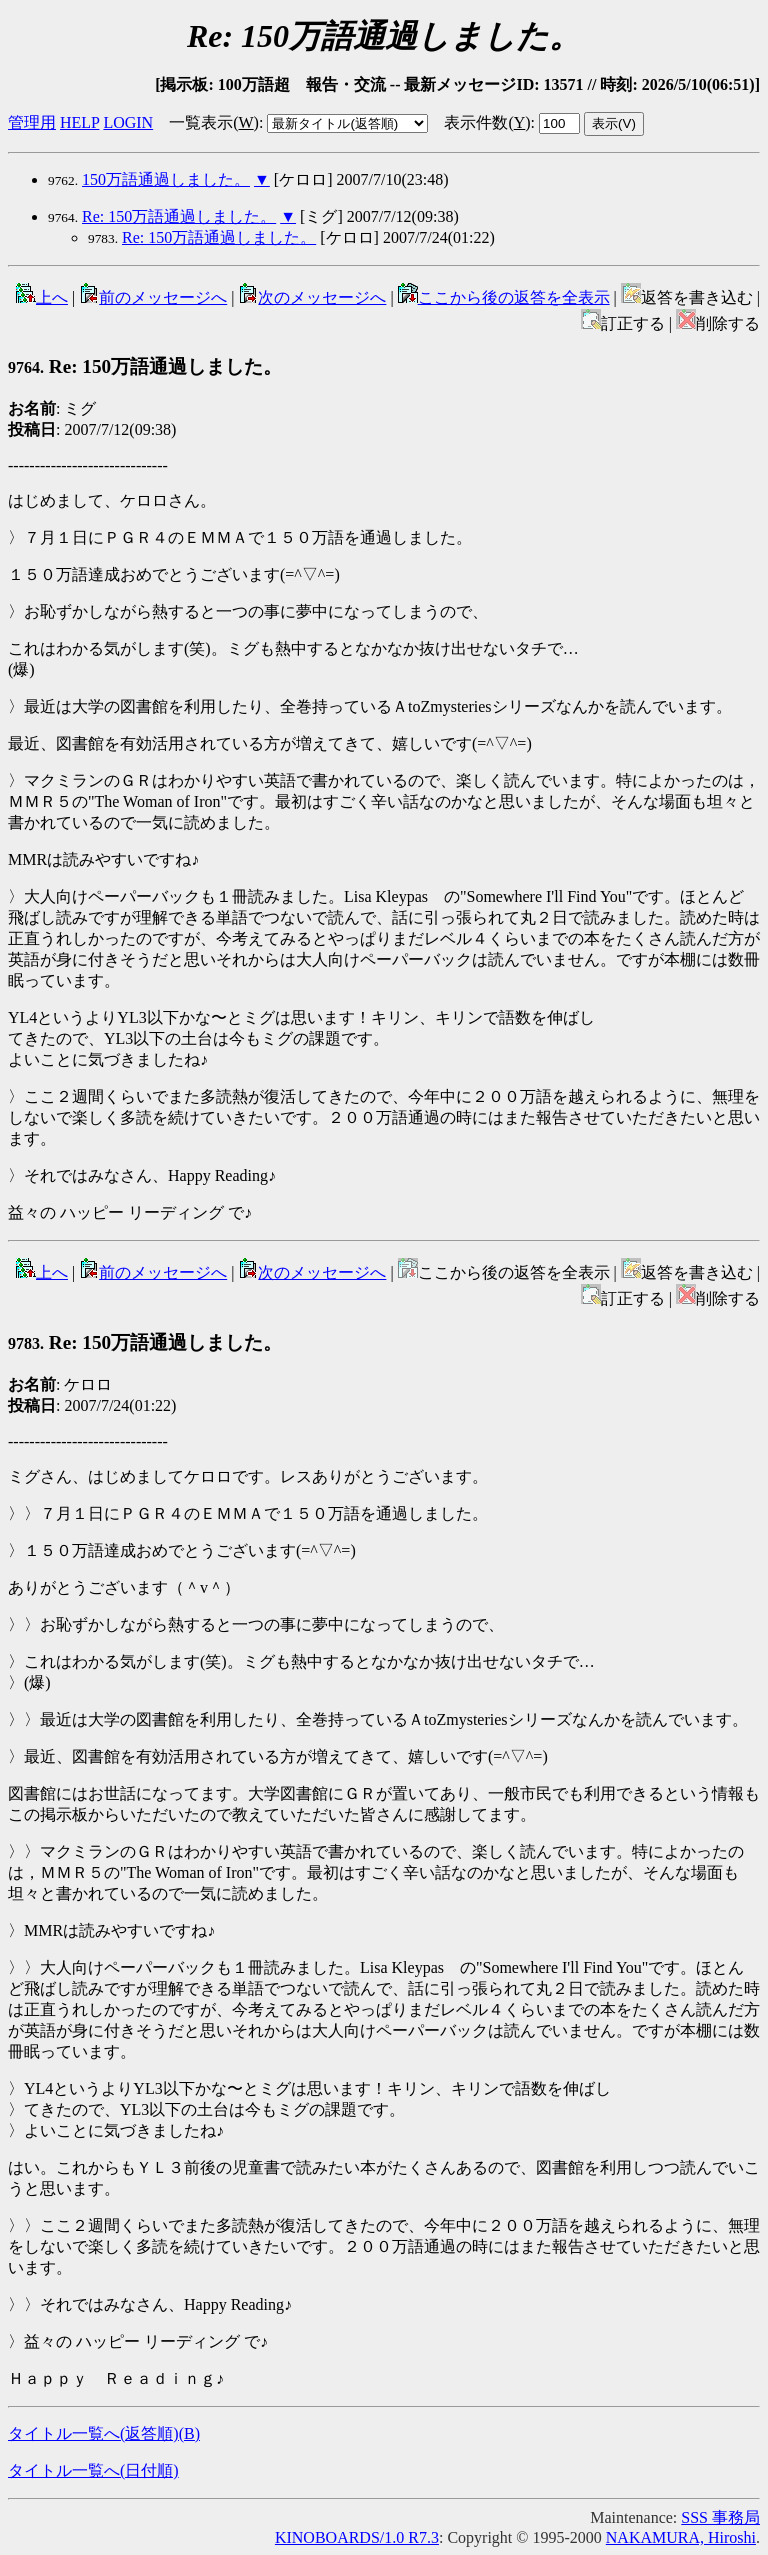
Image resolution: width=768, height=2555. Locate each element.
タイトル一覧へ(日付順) (93, 2470)
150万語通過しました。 (166, 179)
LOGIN (128, 122)
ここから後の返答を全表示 (504, 297)
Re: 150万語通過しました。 (179, 216)
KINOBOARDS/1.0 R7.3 (357, 2537)
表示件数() (487, 122)
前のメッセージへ (153, 297)
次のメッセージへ (312, 297)
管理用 (32, 122)
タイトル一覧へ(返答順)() (104, 2433)
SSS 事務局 (720, 2517)
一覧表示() (214, 122)
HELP (79, 122)
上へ (42, 297)
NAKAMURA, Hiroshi (681, 2537)
